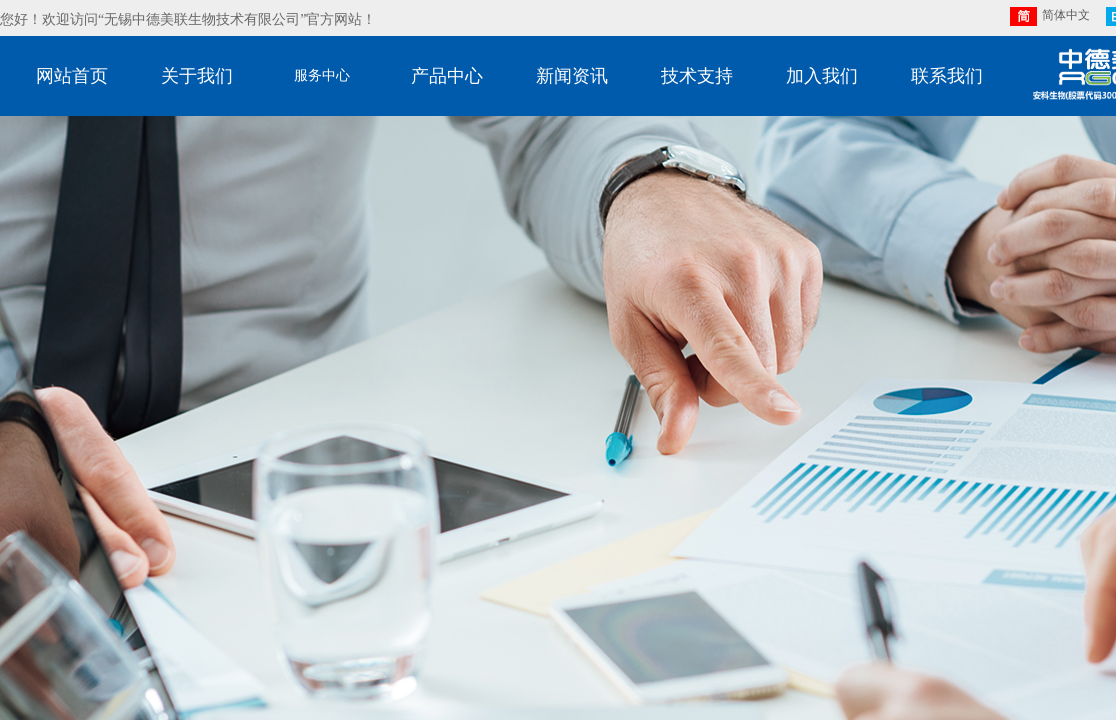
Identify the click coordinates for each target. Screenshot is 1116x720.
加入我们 (822, 76)
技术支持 (697, 76)
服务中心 (322, 75)
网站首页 (72, 76)
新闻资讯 (572, 76)
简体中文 (1050, 16)
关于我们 (197, 76)
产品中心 (447, 76)
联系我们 (947, 76)
